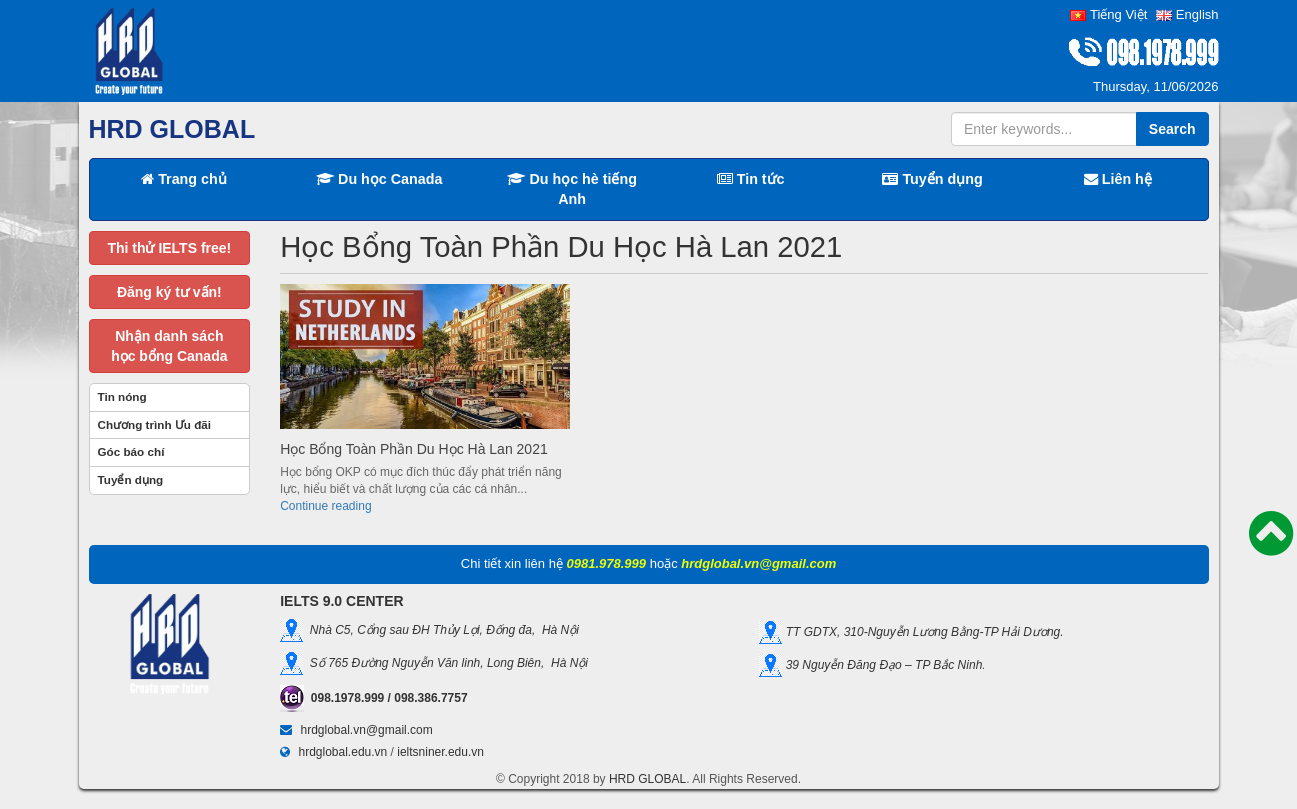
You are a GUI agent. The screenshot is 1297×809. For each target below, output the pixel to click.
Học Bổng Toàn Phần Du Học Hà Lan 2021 (414, 449)
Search (1172, 129)
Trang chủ (184, 179)
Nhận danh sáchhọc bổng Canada (169, 346)
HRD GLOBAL (647, 779)
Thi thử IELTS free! (169, 248)
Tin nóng (122, 396)
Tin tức (751, 179)
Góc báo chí (131, 451)
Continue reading (325, 506)
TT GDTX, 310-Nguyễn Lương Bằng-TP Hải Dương (921, 632)
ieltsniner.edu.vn (440, 752)
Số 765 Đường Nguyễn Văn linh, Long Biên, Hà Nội (445, 663)
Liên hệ (1118, 179)
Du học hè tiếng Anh (572, 189)
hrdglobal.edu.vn (343, 752)
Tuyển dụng (932, 179)
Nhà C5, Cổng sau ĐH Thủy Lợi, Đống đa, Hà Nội (441, 630)
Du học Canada (379, 179)
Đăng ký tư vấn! (169, 292)
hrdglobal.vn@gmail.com (367, 730)
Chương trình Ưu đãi (155, 424)
